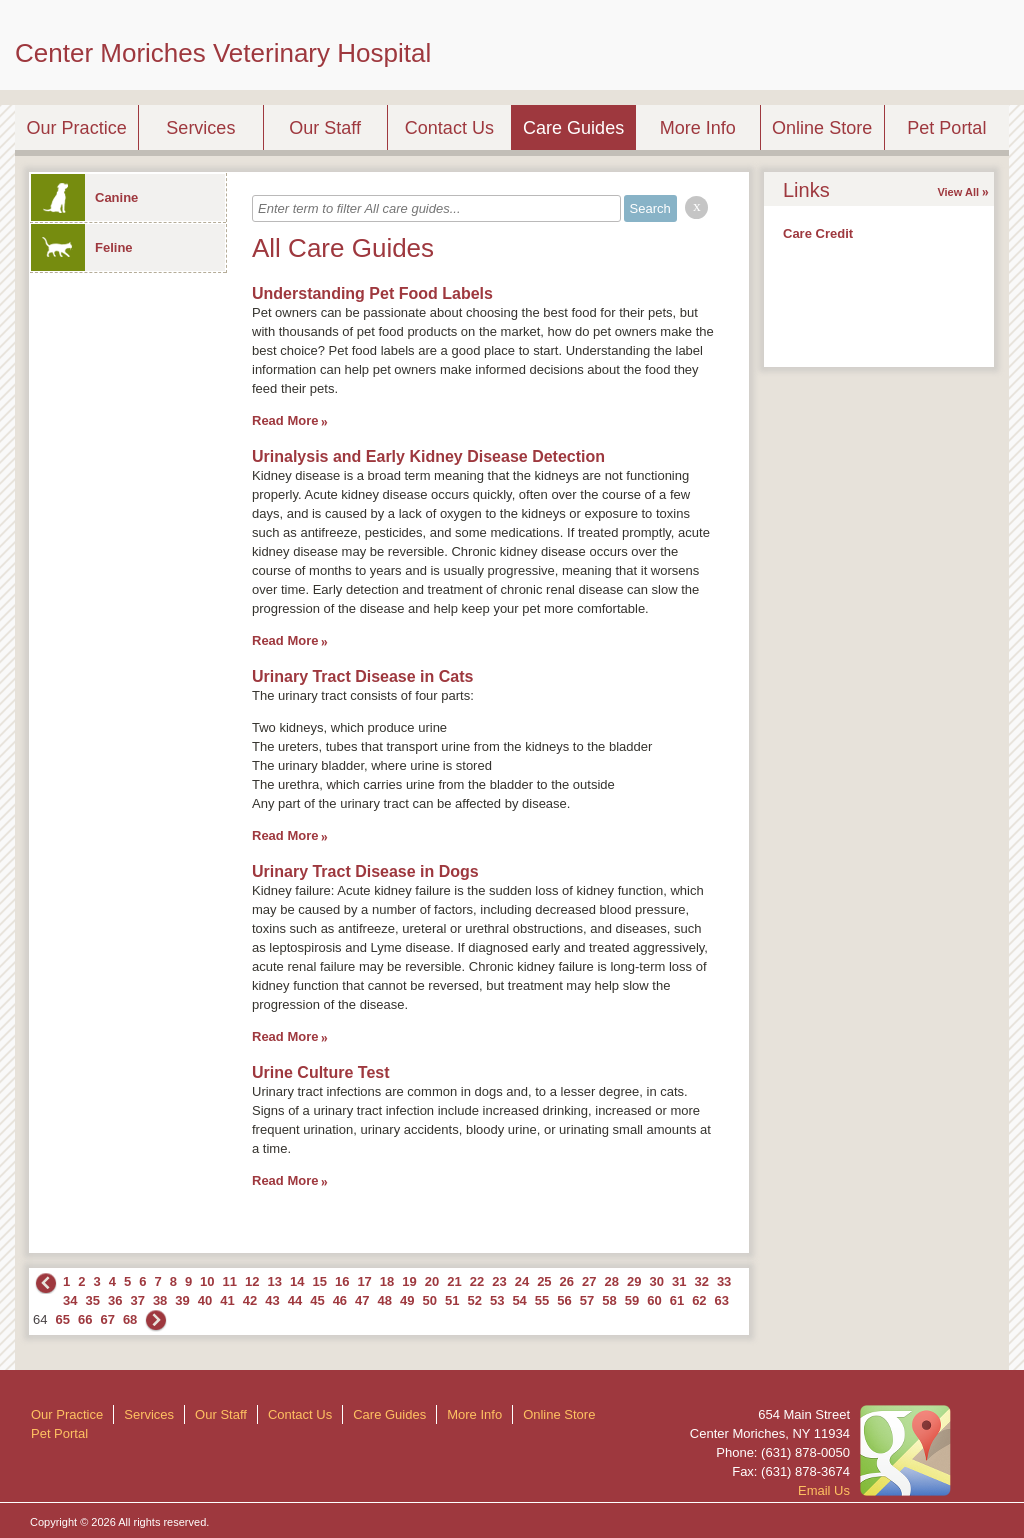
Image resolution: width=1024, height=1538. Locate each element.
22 (477, 1281)
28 (612, 1281)
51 (452, 1300)
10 (207, 1281)
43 (272, 1300)
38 (160, 1300)
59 (632, 1300)
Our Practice (77, 128)
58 (609, 1300)
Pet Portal (946, 128)
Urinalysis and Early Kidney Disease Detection (428, 456)
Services (200, 128)
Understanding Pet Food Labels (372, 293)
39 (182, 1300)
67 (107, 1319)
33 (724, 1281)
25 (544, 1281)
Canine (84, 197)
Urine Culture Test (321, 1072)
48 (385, 1300)
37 (137, 1300)
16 (342, 1281)
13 (275, 1281)
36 (115, 1300)
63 (722, 1300)
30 (656, 1281)
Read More (285, 420)
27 (589, 1281)
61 (677, 1300)
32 (701, 1281)
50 (430, 1300)
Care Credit (818, 233)
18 (387, 1281)
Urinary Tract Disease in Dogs (365, 871)
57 (587, 1300)
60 (654, 1300)
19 (409, 1281)
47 (362, 1300)
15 (319, 1281)
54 (519, 1300)
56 (564, 1300)
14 (297, 1281)
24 (522, 1281)
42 (250, 1300)
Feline (82, 247)
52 (474, 1300)
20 (432, 1281)
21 (454, 1281)
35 (92, 1300)
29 (634, 1281)
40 (205, 1300)
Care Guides (573, 128)
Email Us (824, 1490)
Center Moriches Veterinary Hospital (223, 53)
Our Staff (325, 128)
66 (85, 1319)
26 (567, 1281)
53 (497, 1300)
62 (699, 1300)
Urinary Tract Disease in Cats (362, 676)
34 (70, 1300)
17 (364, 1281)
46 (340, 1300)
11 (230, 1281)
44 (295, 1300)
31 (679, 1281)
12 (252, 1281)
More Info (698, 128)
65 (62, 1319)
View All (958, 192)
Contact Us (449, 128)
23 (499, 1281)
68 (130, 1319)
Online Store (822, 128)
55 (542, 1300)
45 (317, 1300)
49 (407, 1300)
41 (227, 1300)
